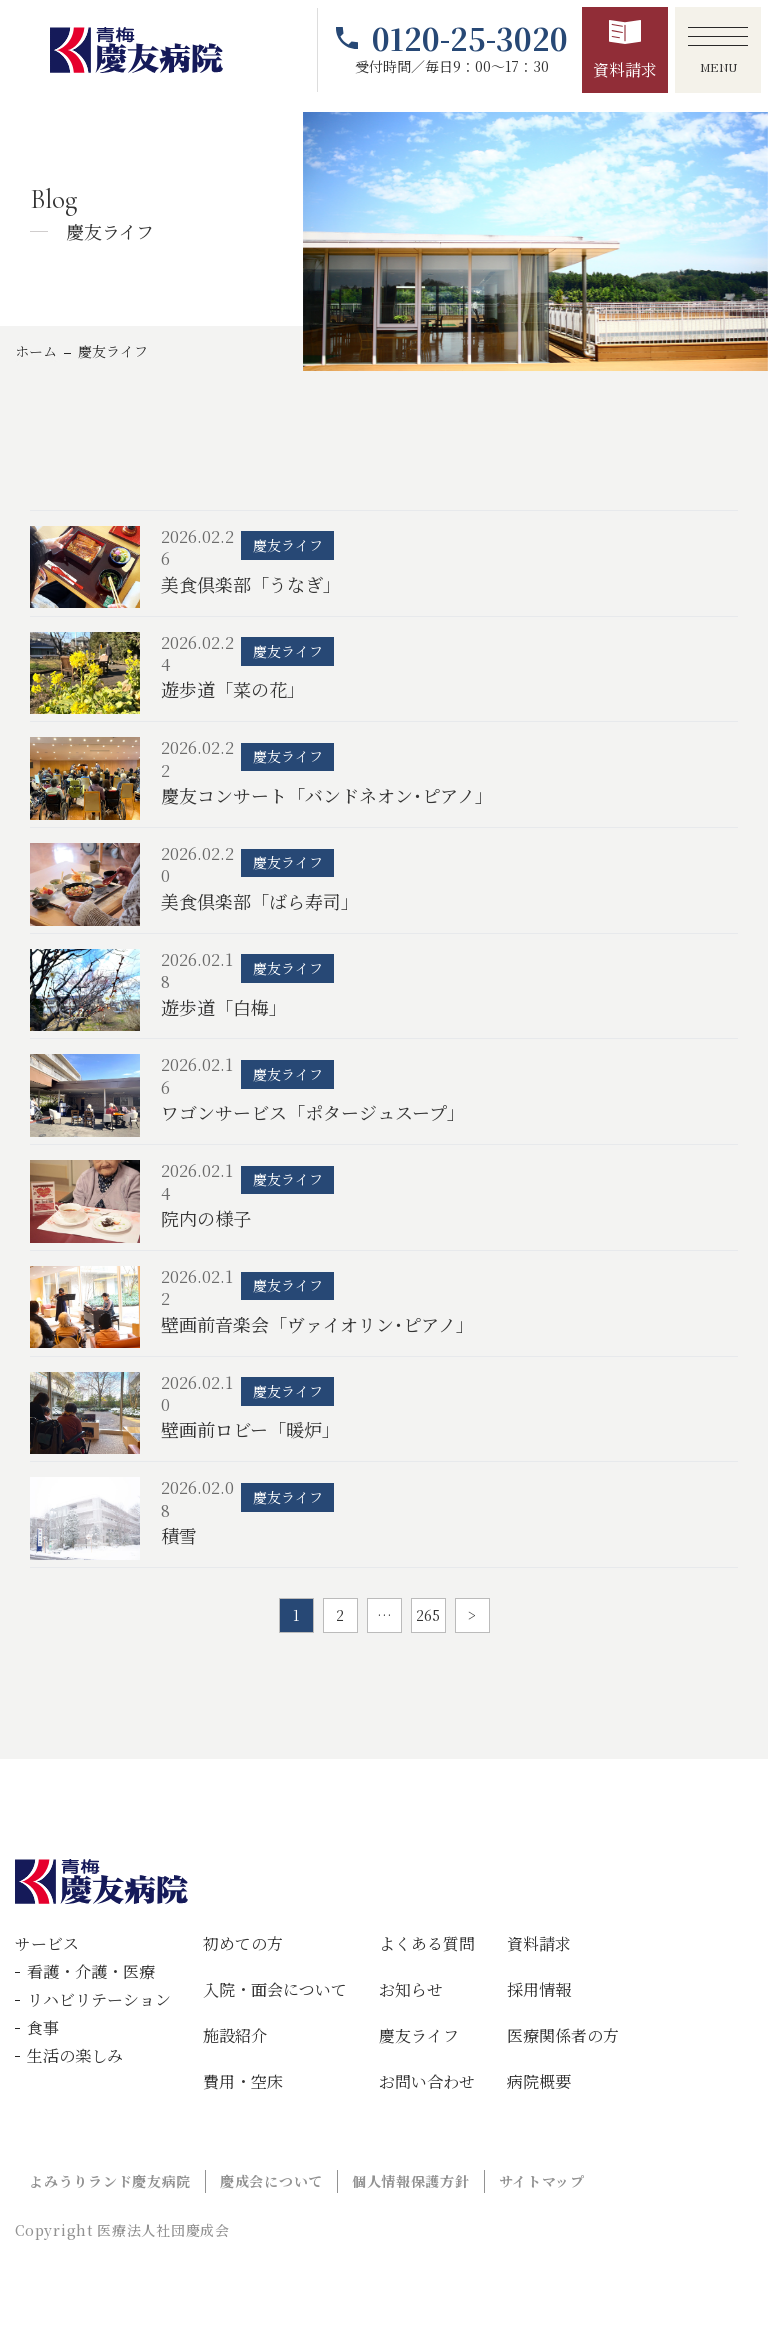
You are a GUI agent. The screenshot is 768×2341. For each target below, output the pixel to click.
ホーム (36, 351)
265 (428, 1615)
